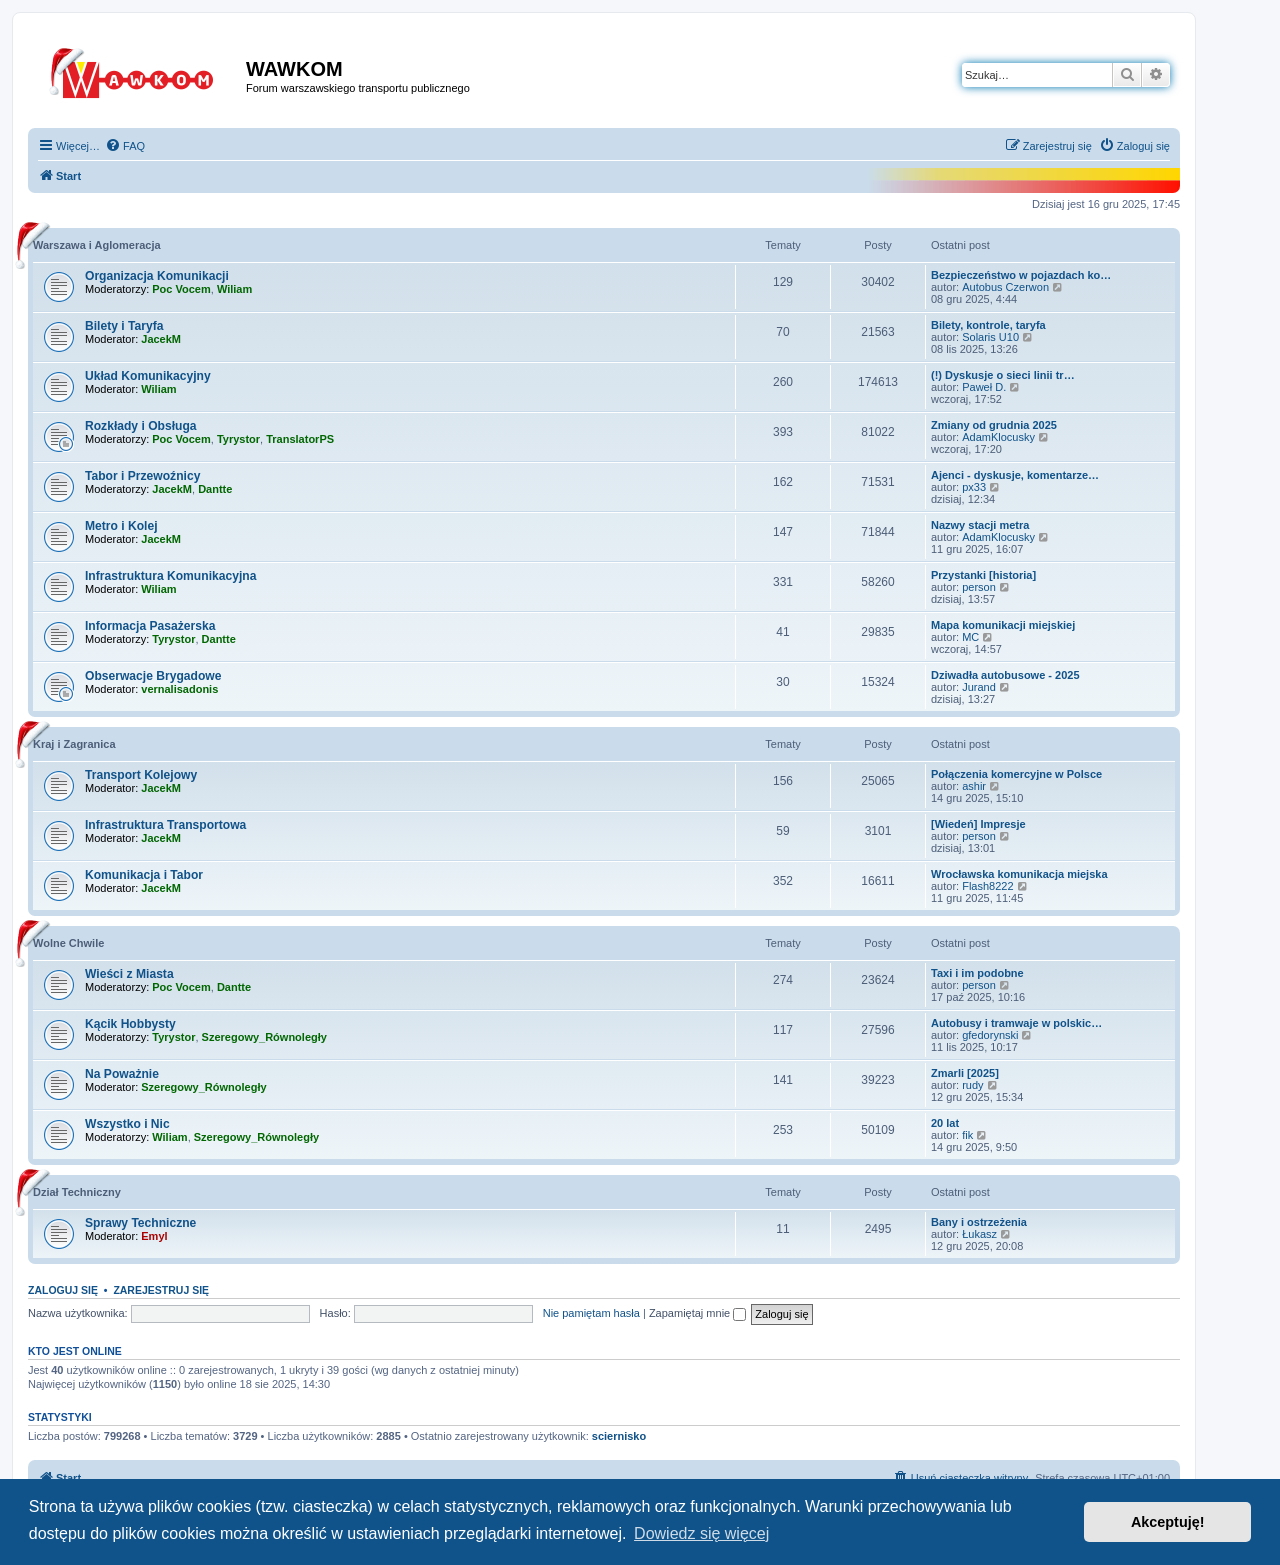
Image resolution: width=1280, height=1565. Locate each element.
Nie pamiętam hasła (591, 1313)
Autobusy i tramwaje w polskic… (1016, 1023)
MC (970, 637)
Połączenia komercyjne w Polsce (1016, 774)
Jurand (979, 687)
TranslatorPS (300, 439)
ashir (974, 786)
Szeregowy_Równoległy (264, 1037)
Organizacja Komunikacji (157, 276)
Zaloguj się (63, 1290)
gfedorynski (990, 1035)
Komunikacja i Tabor (144, 875)
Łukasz (979, 1234)
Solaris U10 (990, 337)
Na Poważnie (122, 1074)
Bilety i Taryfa (124, 326)
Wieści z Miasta (129, 974)
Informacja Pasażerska (150, 626)
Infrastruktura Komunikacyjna (170, 576)
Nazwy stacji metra (980, 525)
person (979, 587)
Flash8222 (987, 886)
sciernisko (619, 1436)
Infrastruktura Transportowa (165, 825)
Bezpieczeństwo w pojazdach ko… (1021, 275)
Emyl (154, 1236)
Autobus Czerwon (1005, 287)
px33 (974, 487)
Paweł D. (984, 387)
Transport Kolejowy (141, 775)
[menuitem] (125, 146)
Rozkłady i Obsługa (141, 426)
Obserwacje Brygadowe (153, 676)
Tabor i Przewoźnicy (142, 476)
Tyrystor (238, 439)
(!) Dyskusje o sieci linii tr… (1003, 375)
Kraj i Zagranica (74, 744)
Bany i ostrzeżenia (979, 1222)
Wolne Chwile (68, 943)
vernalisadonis (179, 689)
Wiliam (234, 289)
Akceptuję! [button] (1168, 1522)
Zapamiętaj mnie (697, 1313)
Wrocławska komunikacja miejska (1019, 874)
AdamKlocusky (998, 437)
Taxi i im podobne (977, 973)
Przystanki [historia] (983, 575)
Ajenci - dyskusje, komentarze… (1015, 475)
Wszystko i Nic (127, 1124)
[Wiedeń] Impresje (978, 824)
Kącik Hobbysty (130, 1024)
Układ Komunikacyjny (148, 376)
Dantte (215, 489)
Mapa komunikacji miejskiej (1003, 625)
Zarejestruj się (161, 1290)
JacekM (161, 339)
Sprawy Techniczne (140, 1223)
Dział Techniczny (77, 1192)
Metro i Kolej (121, 526)
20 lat (945, 1123)
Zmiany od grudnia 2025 (994, 425)
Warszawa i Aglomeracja (97, 245)
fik (967, 1135)
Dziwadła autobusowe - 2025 (1005, 675)
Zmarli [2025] (965, 1073)
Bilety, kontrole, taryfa (988, 325)
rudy (972, 1085)
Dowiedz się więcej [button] (701, 1533)
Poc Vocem (181, 289)
